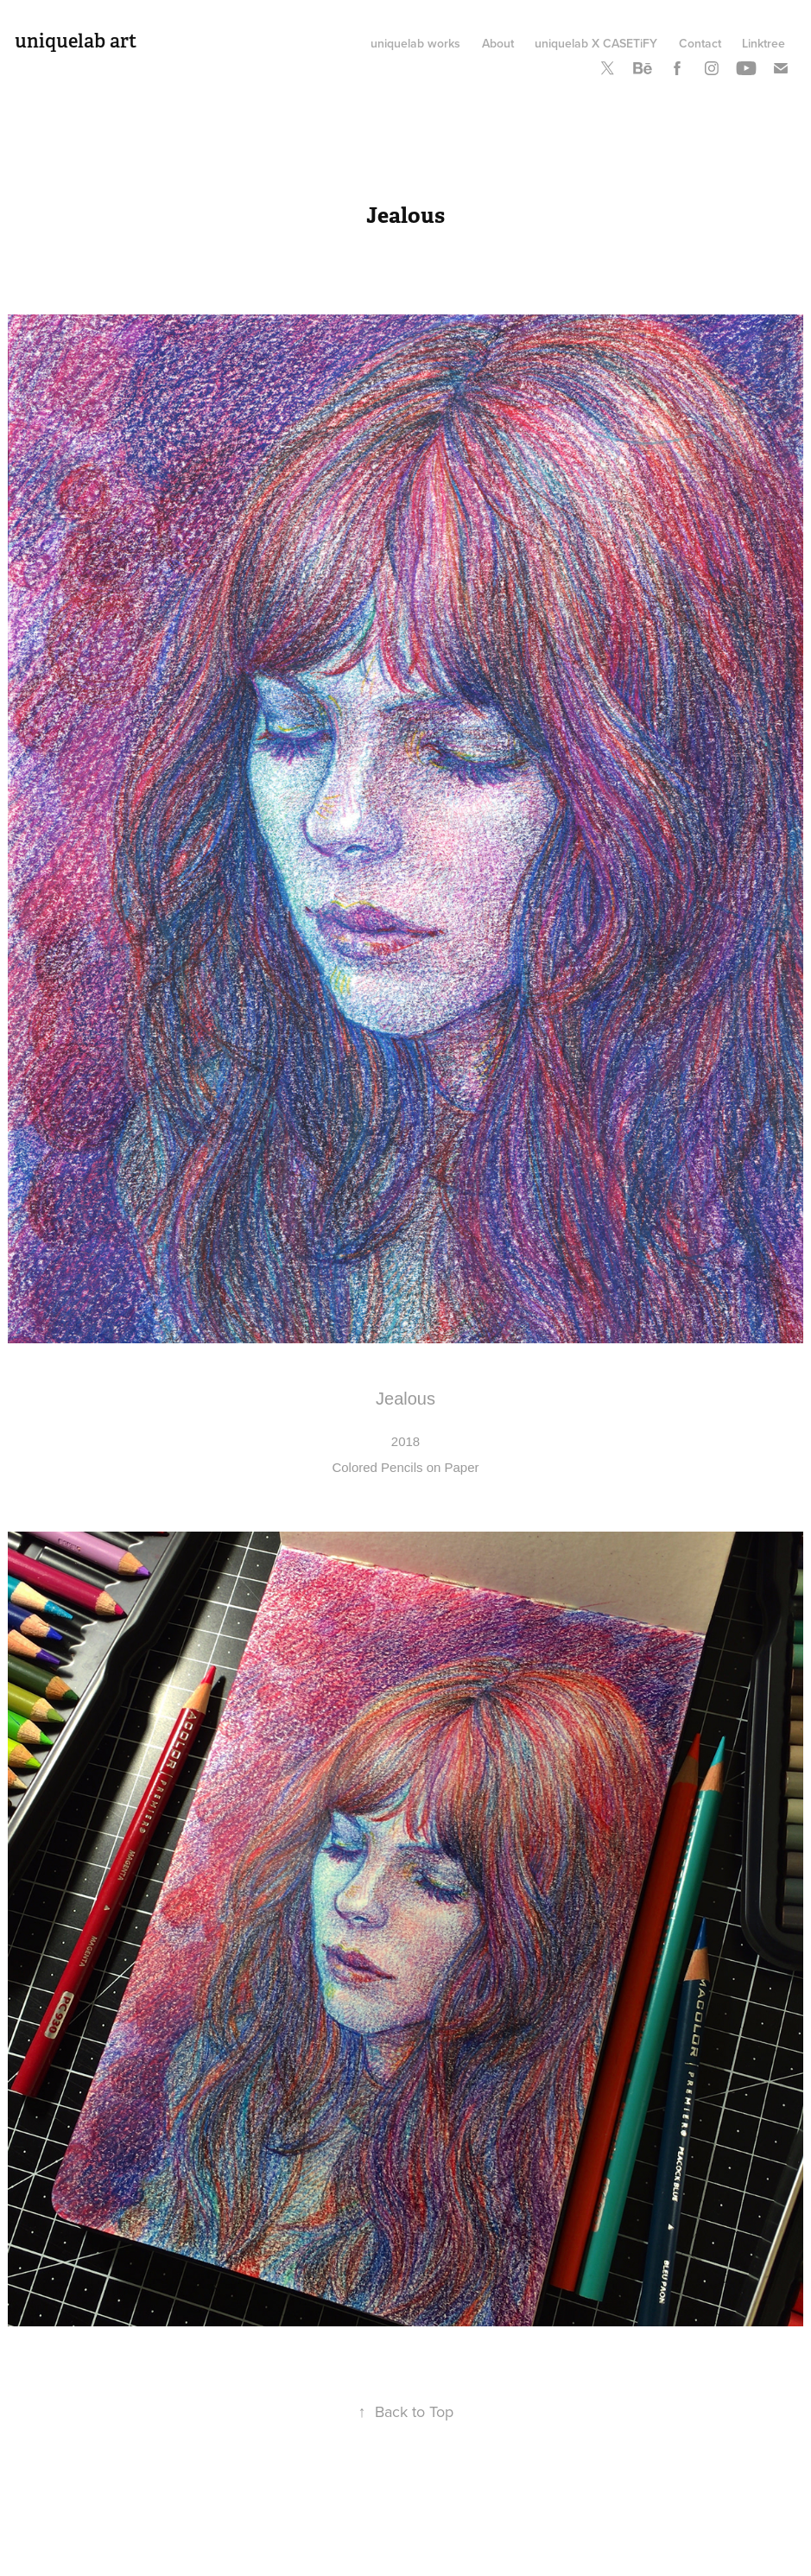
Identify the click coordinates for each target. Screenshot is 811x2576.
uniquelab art (75, 41)
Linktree (763, 43)
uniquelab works (415, 43)
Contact (700, 43)
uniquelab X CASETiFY (596, 43)
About (498, 43)
